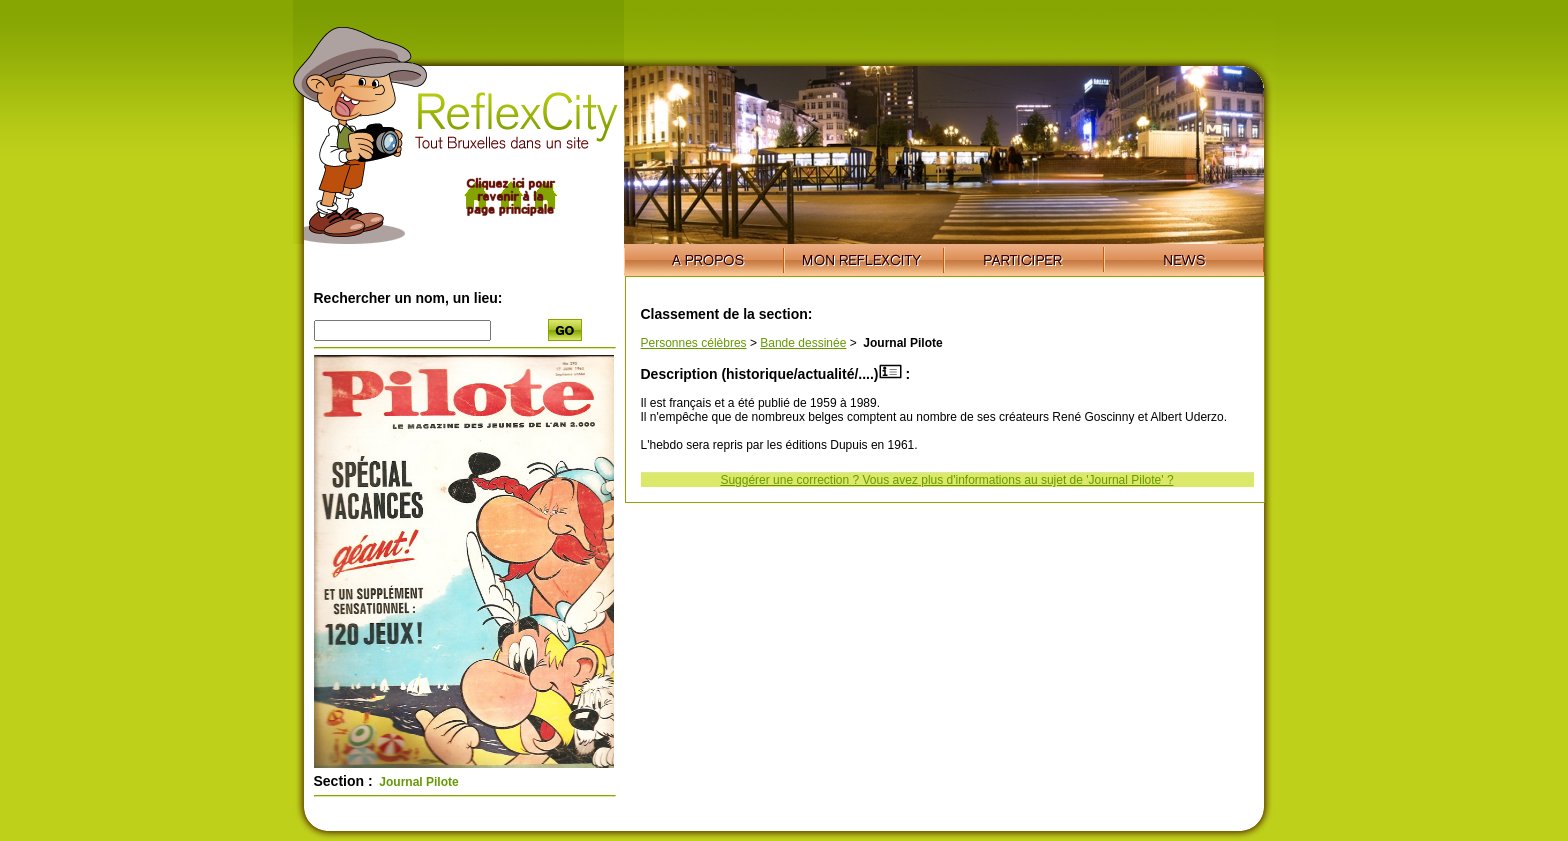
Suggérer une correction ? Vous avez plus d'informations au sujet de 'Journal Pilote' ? (946, 480)
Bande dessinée (803, 343)
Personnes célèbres (694, 343)
